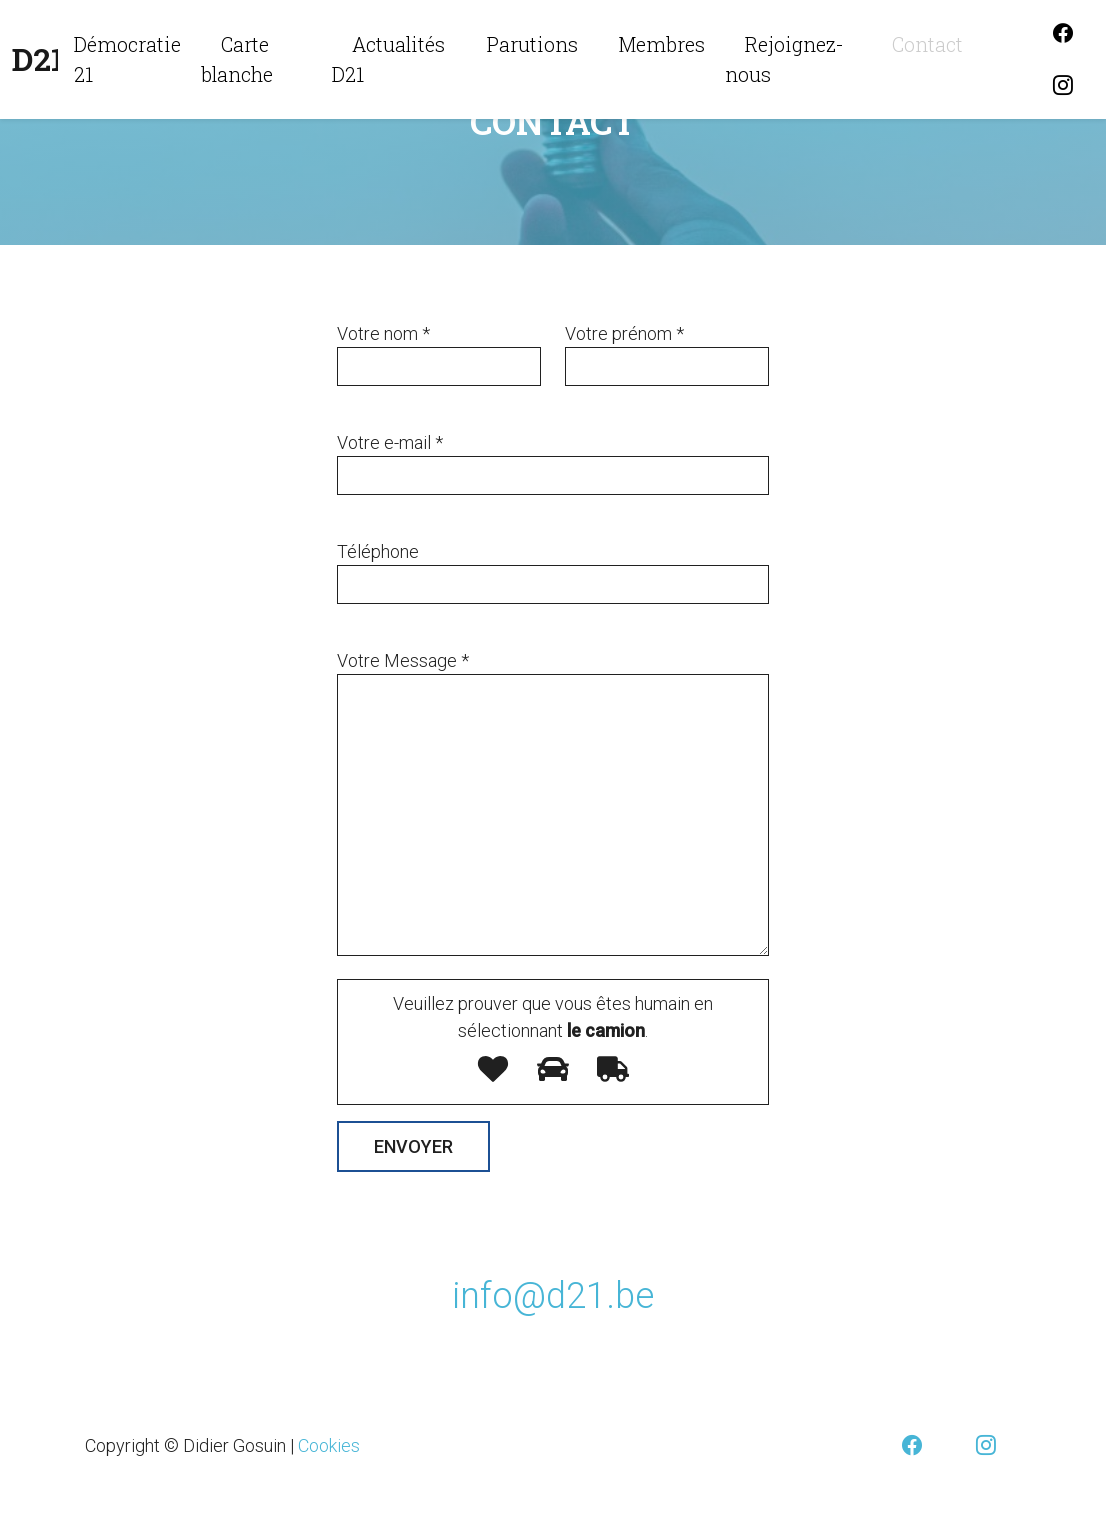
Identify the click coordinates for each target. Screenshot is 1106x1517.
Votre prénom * (624, 333)
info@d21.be (553, 1296)
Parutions (532, 44)
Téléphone (378, 551)
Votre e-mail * (390, 442)
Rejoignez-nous (784, 59)
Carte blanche (237, 59)
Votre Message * (403, 660)
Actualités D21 (388, 59)
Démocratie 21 (127, 59)
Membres (661, 44)
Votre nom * (383, 333)
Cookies (329, 1445)
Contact (927, 44)
